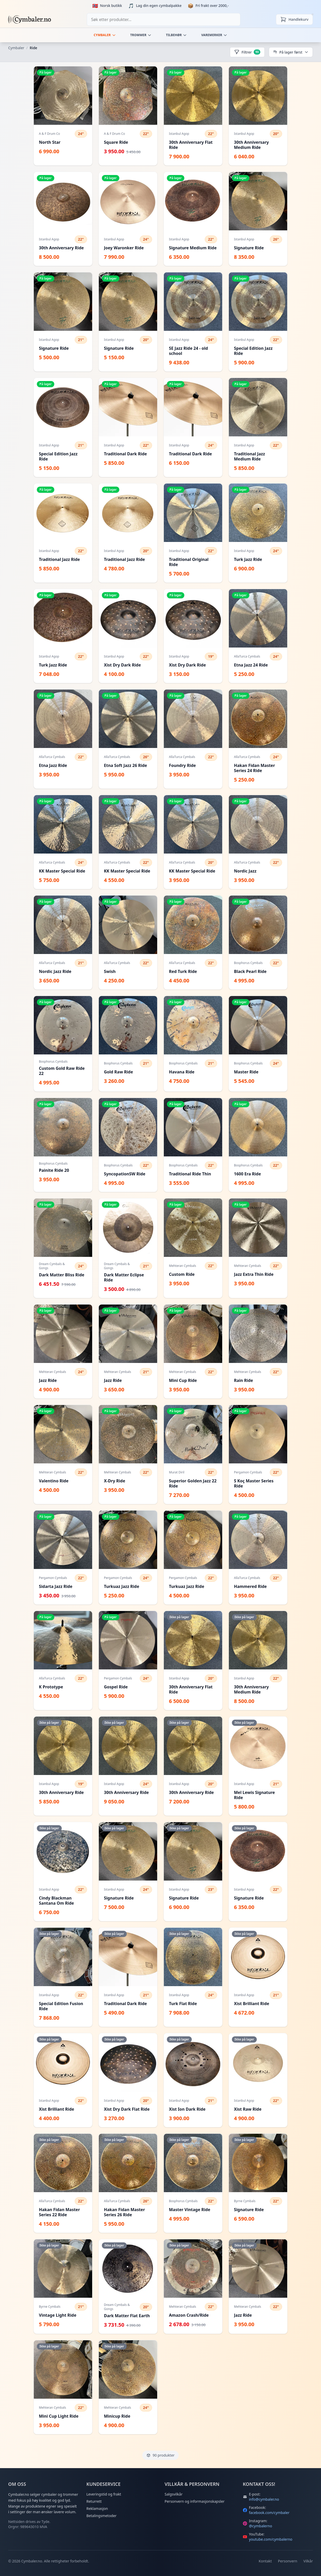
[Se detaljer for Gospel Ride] (128, 1660)
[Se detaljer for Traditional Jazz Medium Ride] (258, 427)
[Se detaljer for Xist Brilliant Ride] (258, 1977)
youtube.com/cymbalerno (271, 2539)
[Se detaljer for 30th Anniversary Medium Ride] (258, 115)
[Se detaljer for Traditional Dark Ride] (128, 427)
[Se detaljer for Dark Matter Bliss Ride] (63, 1248)
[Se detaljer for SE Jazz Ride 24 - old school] (193, 321)
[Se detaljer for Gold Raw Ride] (128, 1043)
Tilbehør (176, 35)
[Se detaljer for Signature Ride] (258, 219)
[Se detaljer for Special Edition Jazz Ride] (258, 321)
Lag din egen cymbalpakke (158, 5)
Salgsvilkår (174, 2494)
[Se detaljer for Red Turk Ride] (193, 942)
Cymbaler (105, 35)
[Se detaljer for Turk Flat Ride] (193, 1977)
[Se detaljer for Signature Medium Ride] (193, 219)
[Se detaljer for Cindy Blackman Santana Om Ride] (63, 1871)
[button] (63, 116)
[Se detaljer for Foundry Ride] (193, 739)
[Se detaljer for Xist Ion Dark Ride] (193, 2080)
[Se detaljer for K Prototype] (63, 1660)
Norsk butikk (111, 5)
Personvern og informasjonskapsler (194, 2501)
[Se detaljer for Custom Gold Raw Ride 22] (63, 1043)
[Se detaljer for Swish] (128, 942)
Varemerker (214, 35)
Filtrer (247, 52)
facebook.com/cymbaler (269, 2512)
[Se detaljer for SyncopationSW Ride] (128, 1145)
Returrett (94, 2501)
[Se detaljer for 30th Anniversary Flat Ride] (193, 115)
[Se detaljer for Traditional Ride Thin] (193, 1145)
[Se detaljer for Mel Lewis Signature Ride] (258, 1766)
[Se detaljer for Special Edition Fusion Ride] (63, 1977)
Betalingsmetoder (102, 2515)
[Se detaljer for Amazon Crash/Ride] (193, 2286)
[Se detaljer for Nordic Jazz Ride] (63, 942)
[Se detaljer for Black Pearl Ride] (258, 942)
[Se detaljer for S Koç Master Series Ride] (258, 1454)
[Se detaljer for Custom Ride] (193, 1248)
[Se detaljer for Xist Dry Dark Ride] (128, 636)
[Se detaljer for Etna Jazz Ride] (63, 739)
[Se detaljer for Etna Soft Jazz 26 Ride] (128, 739)
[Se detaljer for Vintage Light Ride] (63, 2286)
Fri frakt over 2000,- (212, 5)
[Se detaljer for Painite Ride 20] (63, 1145)
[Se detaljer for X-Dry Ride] (128, 1454)
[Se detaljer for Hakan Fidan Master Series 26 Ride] (128, 2183)
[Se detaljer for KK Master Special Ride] (63, 842)
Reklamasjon (97, 2508)
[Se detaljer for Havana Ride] (193, 1043)
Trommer (141, 35)
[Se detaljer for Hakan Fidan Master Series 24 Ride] (258, 739)
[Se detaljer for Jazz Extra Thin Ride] (258, 1248)
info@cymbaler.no (264, 2499)
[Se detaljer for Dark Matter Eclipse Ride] (128, 1248)
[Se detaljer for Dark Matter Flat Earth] (128, 2286)
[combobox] (163, 19)
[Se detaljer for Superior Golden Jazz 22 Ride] (193, 1454)
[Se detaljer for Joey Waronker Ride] (128, 219)
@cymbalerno (260, 2525)
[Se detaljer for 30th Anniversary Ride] (63, 219)
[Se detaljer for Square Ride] (128, 115)
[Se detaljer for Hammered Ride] (258, 1557)
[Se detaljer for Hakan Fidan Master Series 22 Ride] (63, 2183)
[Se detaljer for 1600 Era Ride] (258, 1145)
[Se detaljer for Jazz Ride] (63, 1351)
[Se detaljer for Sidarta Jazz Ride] (63, 1557)
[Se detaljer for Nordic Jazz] (258, 842)
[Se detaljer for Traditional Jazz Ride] (63, 533)
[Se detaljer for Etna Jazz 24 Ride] (258, 636)
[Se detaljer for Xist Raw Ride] (258, 2080)
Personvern (287, 2561)
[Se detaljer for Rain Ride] (258, 1351)
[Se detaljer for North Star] (63, 115)
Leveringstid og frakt (104, 2494)
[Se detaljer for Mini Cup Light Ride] (63, 2387)
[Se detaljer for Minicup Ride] (128, 2387)
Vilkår (308, 2561)
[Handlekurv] (294, 19)
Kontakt (265, 2561)
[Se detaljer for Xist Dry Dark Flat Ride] (128, 2080)
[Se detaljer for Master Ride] (258, 1043)
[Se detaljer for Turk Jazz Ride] (258, 533)
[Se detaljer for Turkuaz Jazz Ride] (128, 1557)
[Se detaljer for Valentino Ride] (63, 1454)
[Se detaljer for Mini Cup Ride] (193, 1351)
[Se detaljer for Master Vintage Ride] (193, 2183)
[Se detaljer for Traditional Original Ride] (193, 533)
